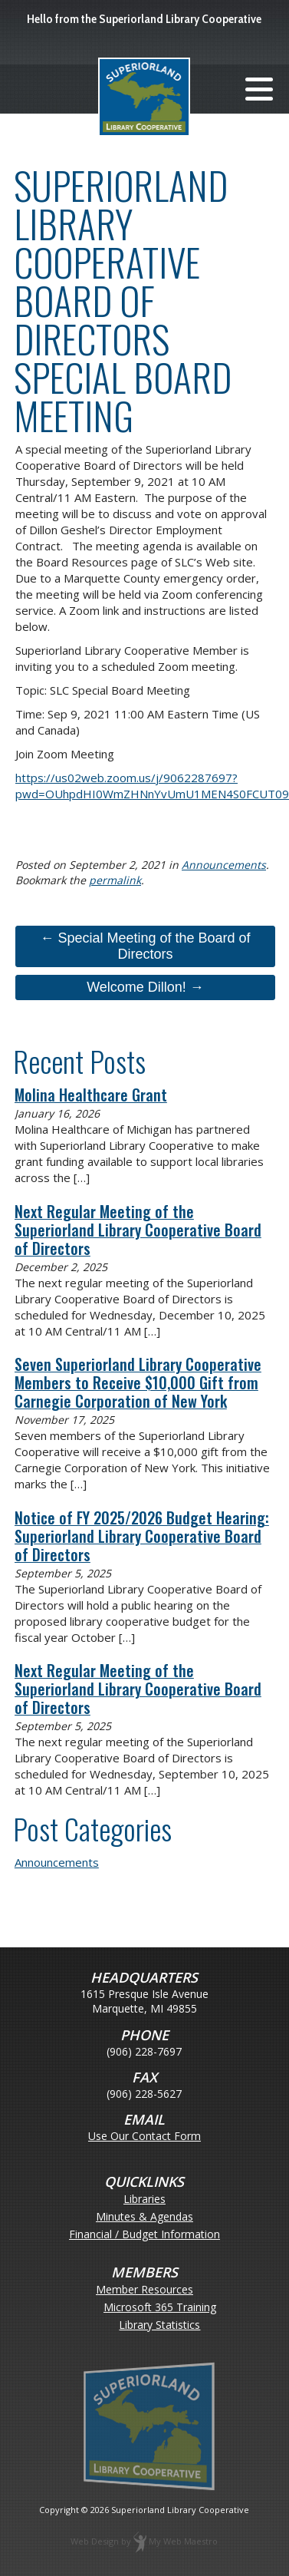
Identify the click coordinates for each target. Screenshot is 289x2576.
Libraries (144, 2199)
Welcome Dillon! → (145, 987)
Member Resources (144, 2290)
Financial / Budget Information (144, 2234)
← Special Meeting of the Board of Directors (145, 946)
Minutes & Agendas (144, 2217)
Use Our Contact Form (144, 2136)
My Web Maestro (183, 2541)
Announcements (224, 864)
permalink (115, 880)
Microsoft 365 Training (159, 2307)
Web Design (95, 2541)
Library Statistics (159, 2325)
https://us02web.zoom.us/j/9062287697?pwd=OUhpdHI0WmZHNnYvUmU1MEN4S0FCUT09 (152, 785)
